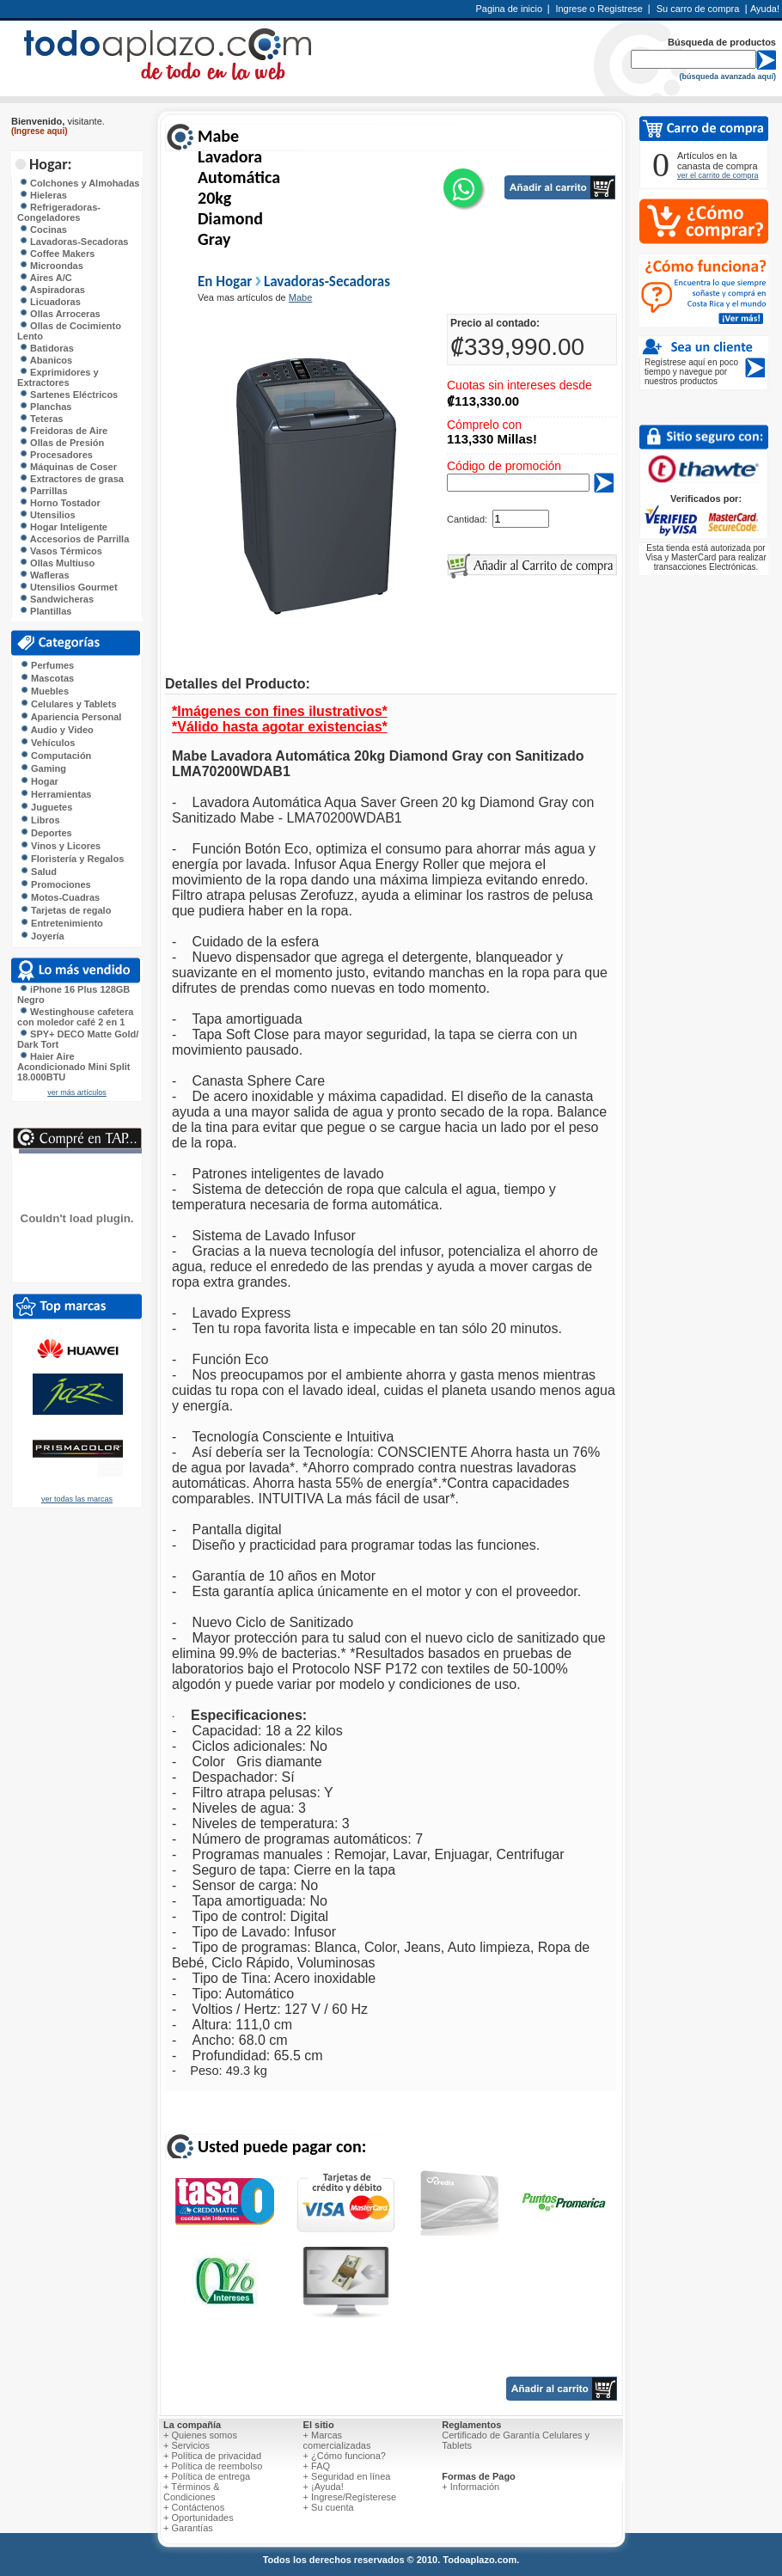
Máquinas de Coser (68, 467)
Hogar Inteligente (63, 527)
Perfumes (47, 665)
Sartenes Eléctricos (68, 394)
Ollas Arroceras (60, 314)
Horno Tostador (60, 503)
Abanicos (45, 360)
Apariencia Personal (70, 717)
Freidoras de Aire (63, 430)
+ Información (470, 2486)
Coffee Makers (57, 253)
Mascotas (47, 678)
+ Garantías (188, 2528)
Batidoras (46, 348)
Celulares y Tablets (68, 704)
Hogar (39, 781)
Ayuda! (764, 8)
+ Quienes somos (200, 2435)
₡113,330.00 (483, 401)
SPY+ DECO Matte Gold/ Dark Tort (77, 1039)
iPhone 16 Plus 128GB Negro (73, 994)
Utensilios (47, 515)
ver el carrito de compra (718, 175)
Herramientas (55, 794)
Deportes (46, 833)
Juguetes (46, 807)
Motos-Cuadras (60, 897)
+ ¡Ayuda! (323, 2486)
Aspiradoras (52, 290)
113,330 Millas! (492, 438)
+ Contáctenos (193, 2507)
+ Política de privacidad (212, 2456)
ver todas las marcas (77, 1499)
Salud (38, 871)
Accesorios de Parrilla (74, 539)
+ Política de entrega (206, 2476)
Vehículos (47, 742)
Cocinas (43, 229)
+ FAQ (317, 2466)
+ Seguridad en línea (347, 2476)
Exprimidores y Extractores (58, 377)
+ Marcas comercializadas (337, 2440)
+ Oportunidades (198, 2517)
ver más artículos (77, 1092)
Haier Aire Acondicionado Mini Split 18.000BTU (73, 1066)
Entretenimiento (61, 923)
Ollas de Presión (61, 442)
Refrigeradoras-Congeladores (59, 212)
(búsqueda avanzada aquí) (727, 76)
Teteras (41, 418)
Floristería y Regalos (72, 859)
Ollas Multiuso (57, 563)
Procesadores (56, 455)
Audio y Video (57, 730)
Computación (55, 755)
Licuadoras (50, 302)
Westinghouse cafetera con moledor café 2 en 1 (75, 1017)
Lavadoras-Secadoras (73, 241)
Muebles (44, 691)
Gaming (43, 768)
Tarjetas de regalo (65, 910)
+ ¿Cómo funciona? (344, 2456)
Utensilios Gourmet (68, 587)
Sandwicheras (56, 599)
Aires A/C (45, 277)
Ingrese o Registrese (599, 8)
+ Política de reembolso (212, 2466)
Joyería (42, 936)
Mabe (301, 297)
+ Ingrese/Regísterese (350, 2497)
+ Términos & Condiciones (191, 2491)
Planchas (45, 406)
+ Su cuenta (328, 2507)
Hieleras (43, 195)
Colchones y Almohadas (79, 183)
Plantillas (45, 611)
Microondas (51, 265)
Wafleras (44, 575)
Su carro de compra (698, 8)
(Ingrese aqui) (39, 131)
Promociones (55, 884)
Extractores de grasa (71, 479)
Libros (40, 820)
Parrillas (43, 491)
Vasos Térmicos (60, 551)
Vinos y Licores (60, 846)
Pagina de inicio (508, 8)
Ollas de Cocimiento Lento (69, 331)
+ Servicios (186, 2445)
